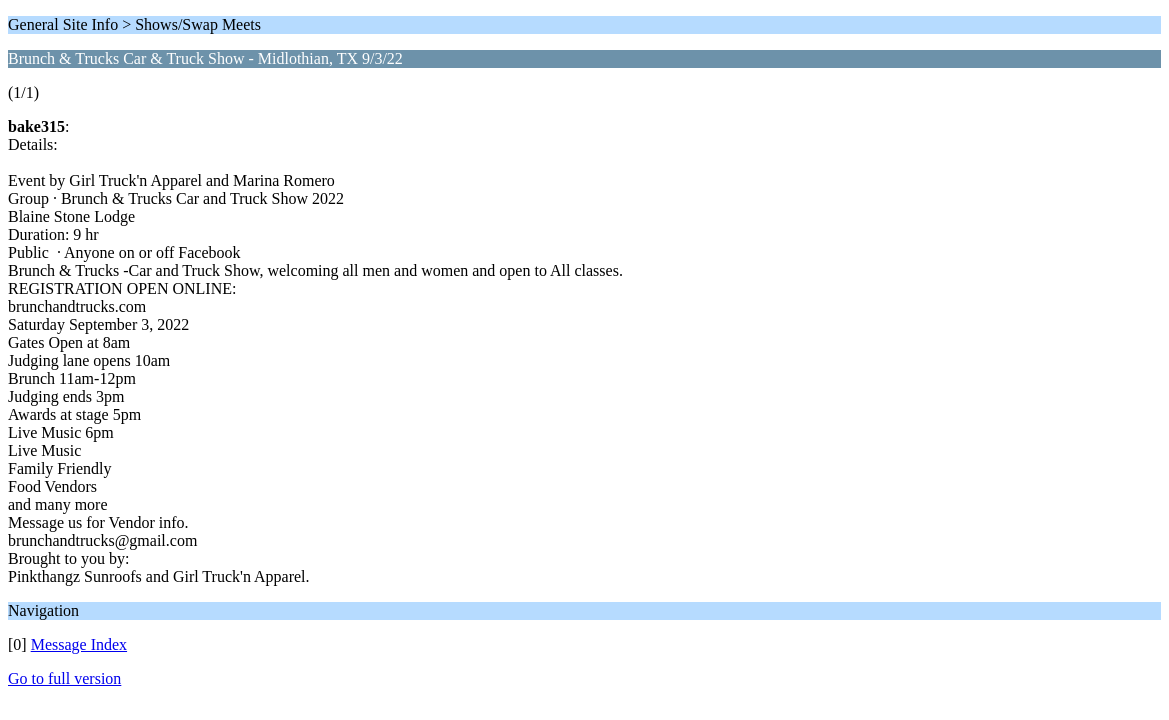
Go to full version (64, 678)
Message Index (79, 644)
